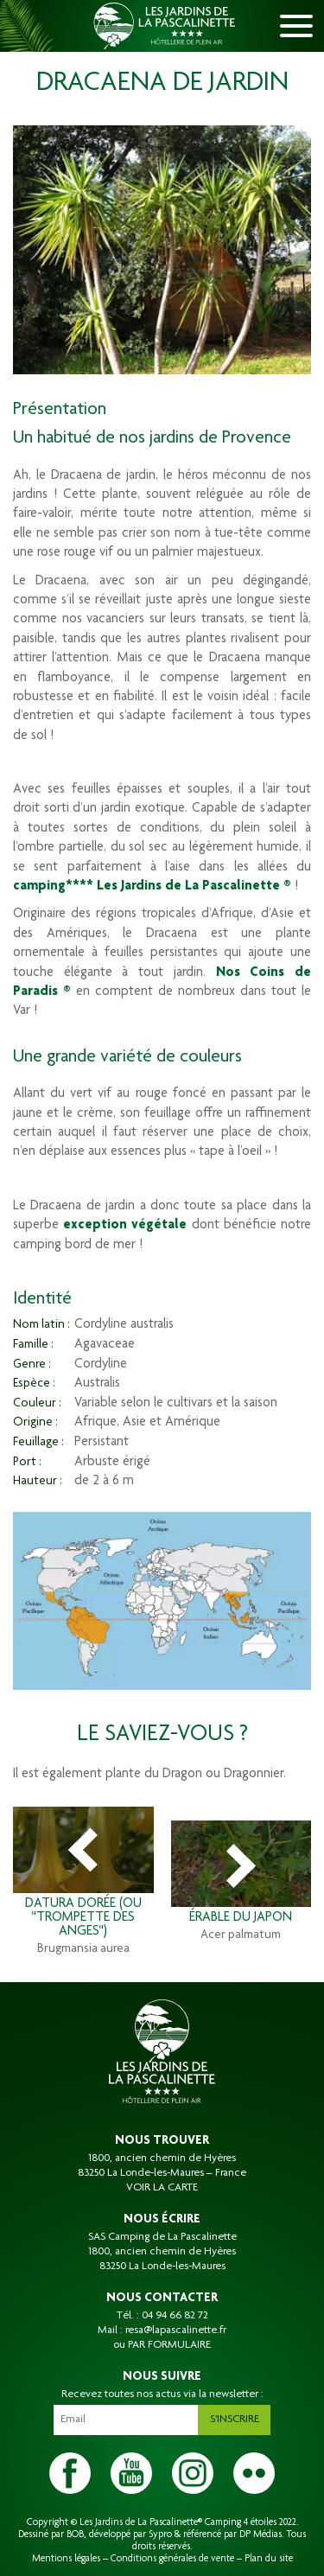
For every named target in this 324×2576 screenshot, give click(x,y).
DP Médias (260, 2534)
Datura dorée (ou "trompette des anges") (83, 1918)
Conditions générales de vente (172, 2559)
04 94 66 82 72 (175, 2316)
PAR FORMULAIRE (169, 2345)
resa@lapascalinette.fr (175, 2330)
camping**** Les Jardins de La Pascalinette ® (152, 887)
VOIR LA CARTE (162, 2188)
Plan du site (269, 2559)
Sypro (160, 2534)
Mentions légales (66, 2559)
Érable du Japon (240, 1918)
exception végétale (125, 1226)
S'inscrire (234, 2419)
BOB (75, 2534)
